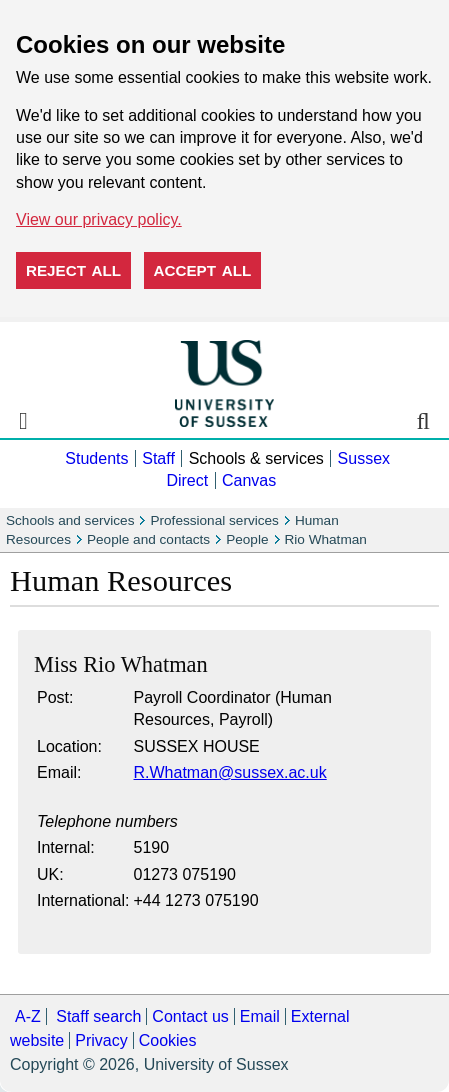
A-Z (28, 1016)
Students (96, 458)
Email (260, 1016)
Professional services (214, 520)
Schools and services (70, 520)
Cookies (168, 1040)
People (247, 539)
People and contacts (148, 539)
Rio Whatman (326, 539)
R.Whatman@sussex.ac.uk (230, 772)
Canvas (249, 480)
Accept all (203, 270)
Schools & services (256, 458)
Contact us (190, 1016)
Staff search (98, 1016)
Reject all (73, 270)
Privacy (101, 1040)
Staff (158, 458)
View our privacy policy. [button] (99, 219)
